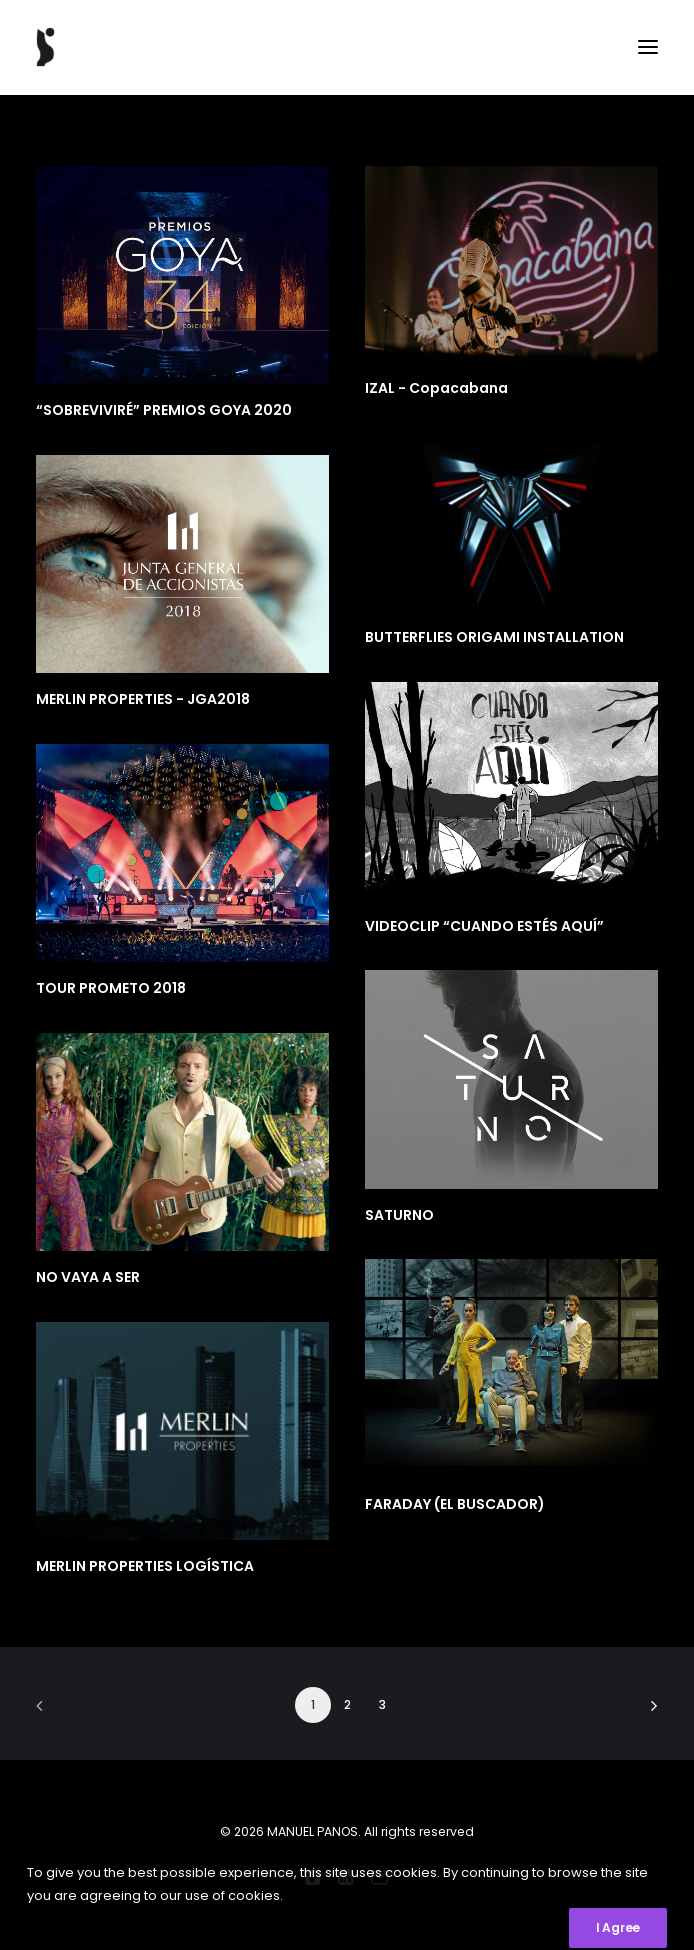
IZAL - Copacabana (436, 388)
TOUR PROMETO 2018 (111, 988)
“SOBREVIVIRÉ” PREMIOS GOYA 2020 (164, 410)
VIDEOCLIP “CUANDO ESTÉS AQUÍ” (484, 926)
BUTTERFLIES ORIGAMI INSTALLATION (494, 637)
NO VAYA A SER (88, 1277)
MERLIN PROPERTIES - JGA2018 (143, 699)
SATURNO (399, 1215)
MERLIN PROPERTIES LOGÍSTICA (145, 1566)
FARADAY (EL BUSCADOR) (455, 1504)
